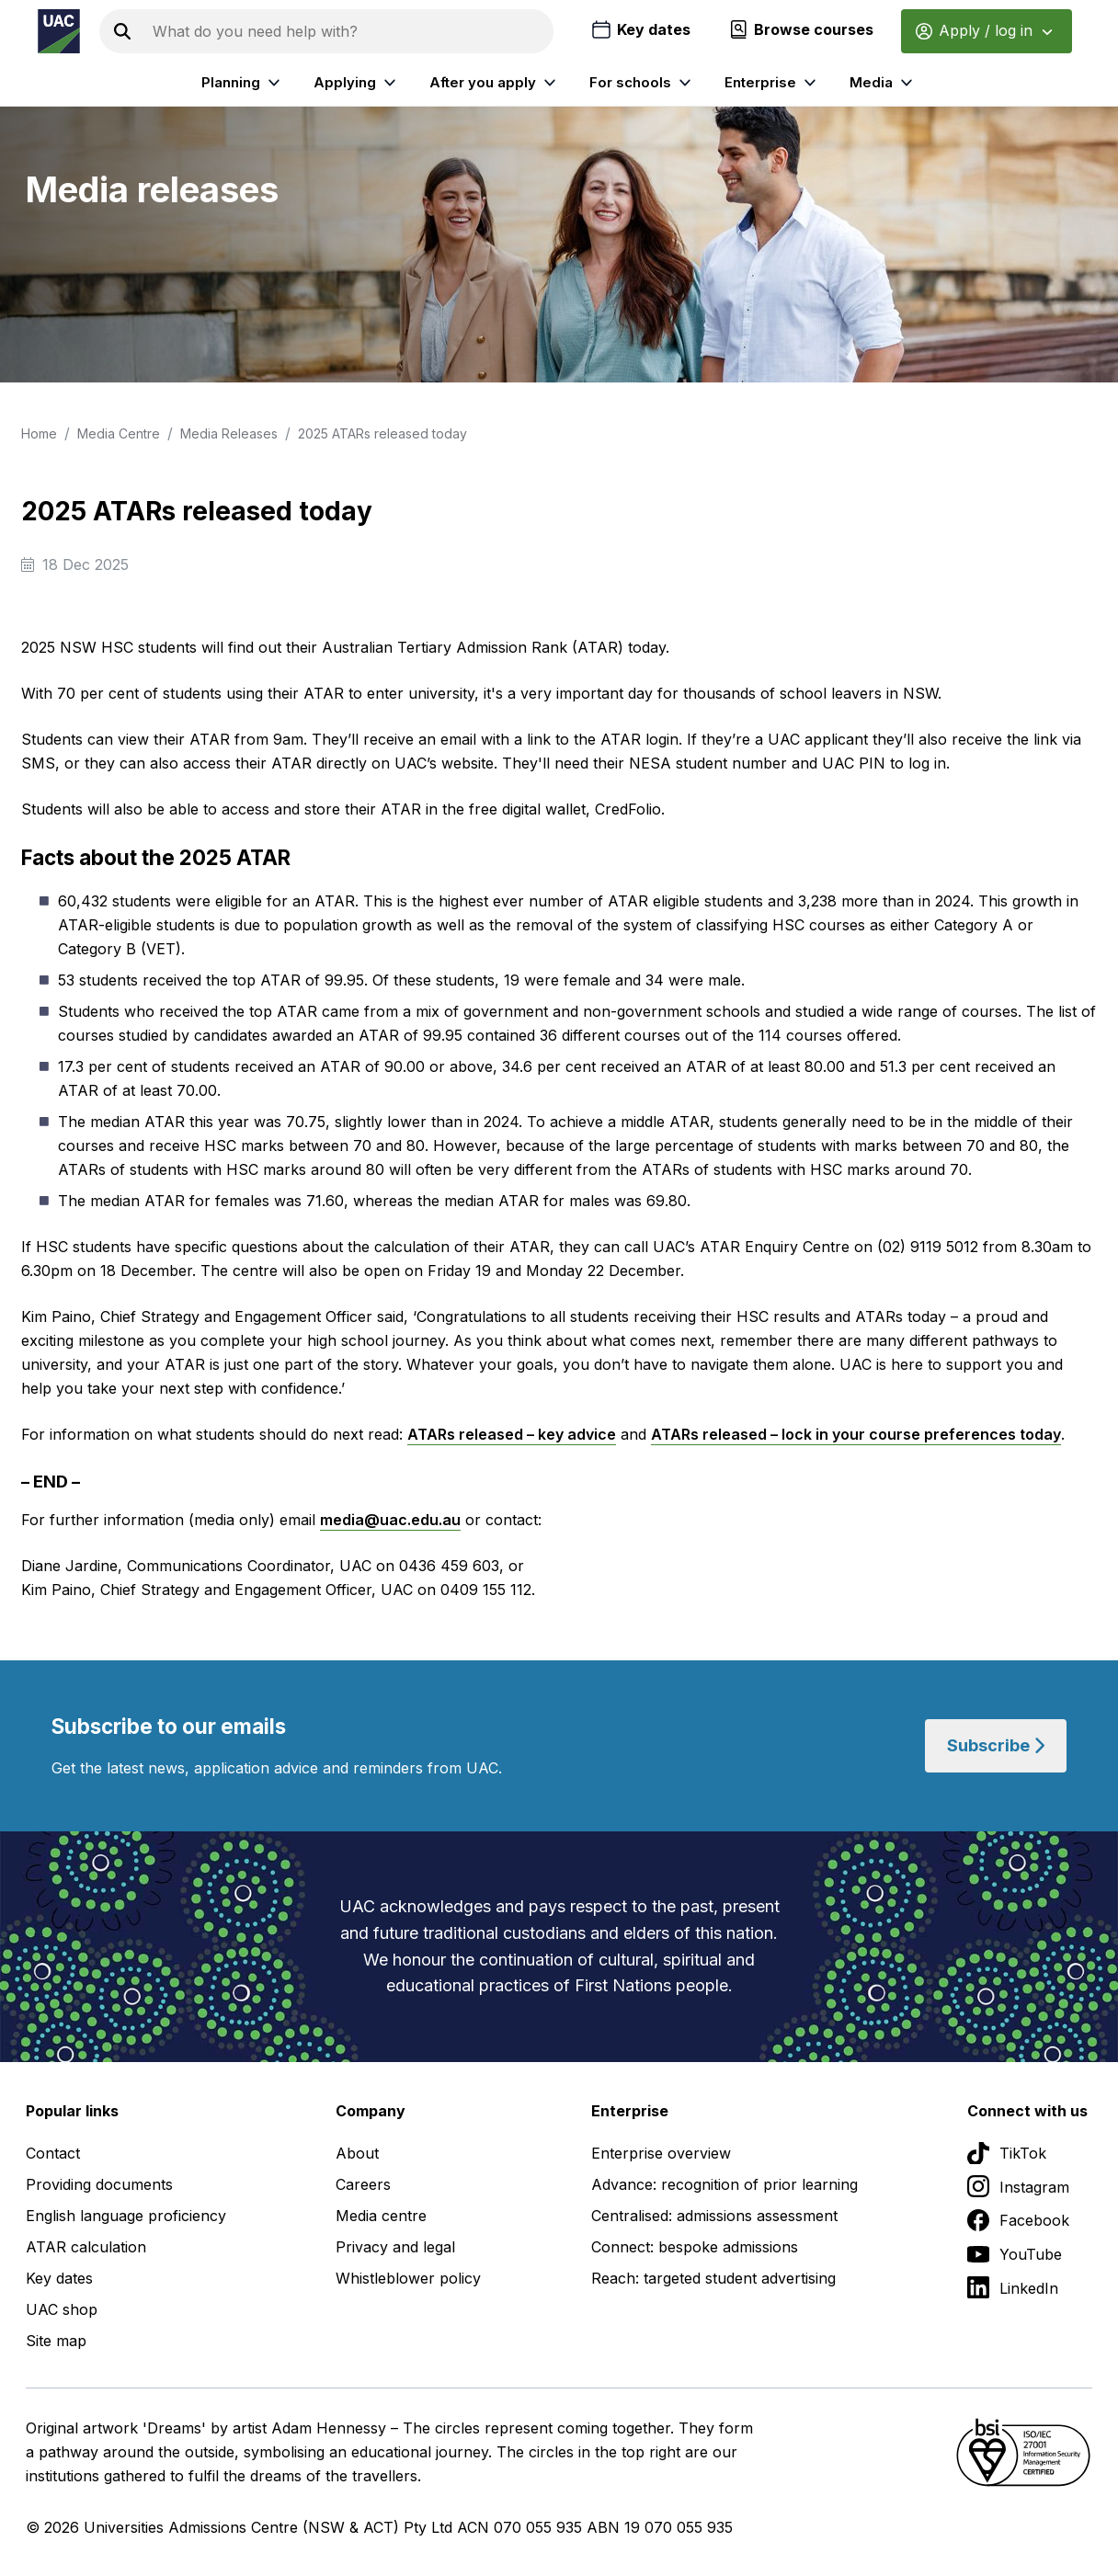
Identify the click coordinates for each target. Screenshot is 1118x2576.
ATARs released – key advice (511, 1434)
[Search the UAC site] (349, 31)
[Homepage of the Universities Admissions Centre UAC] (59, 31)
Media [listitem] (884, 82)
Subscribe (995, 1745)
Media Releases (229, 433)
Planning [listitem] (243, 82)
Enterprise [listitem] (772, 82)
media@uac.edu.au (390, 1519)
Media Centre (118, 433)
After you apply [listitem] (495, 82)
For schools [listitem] (642, 82)
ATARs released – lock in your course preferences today (856, 1434)
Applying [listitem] (357, 82)
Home (39, 433)
